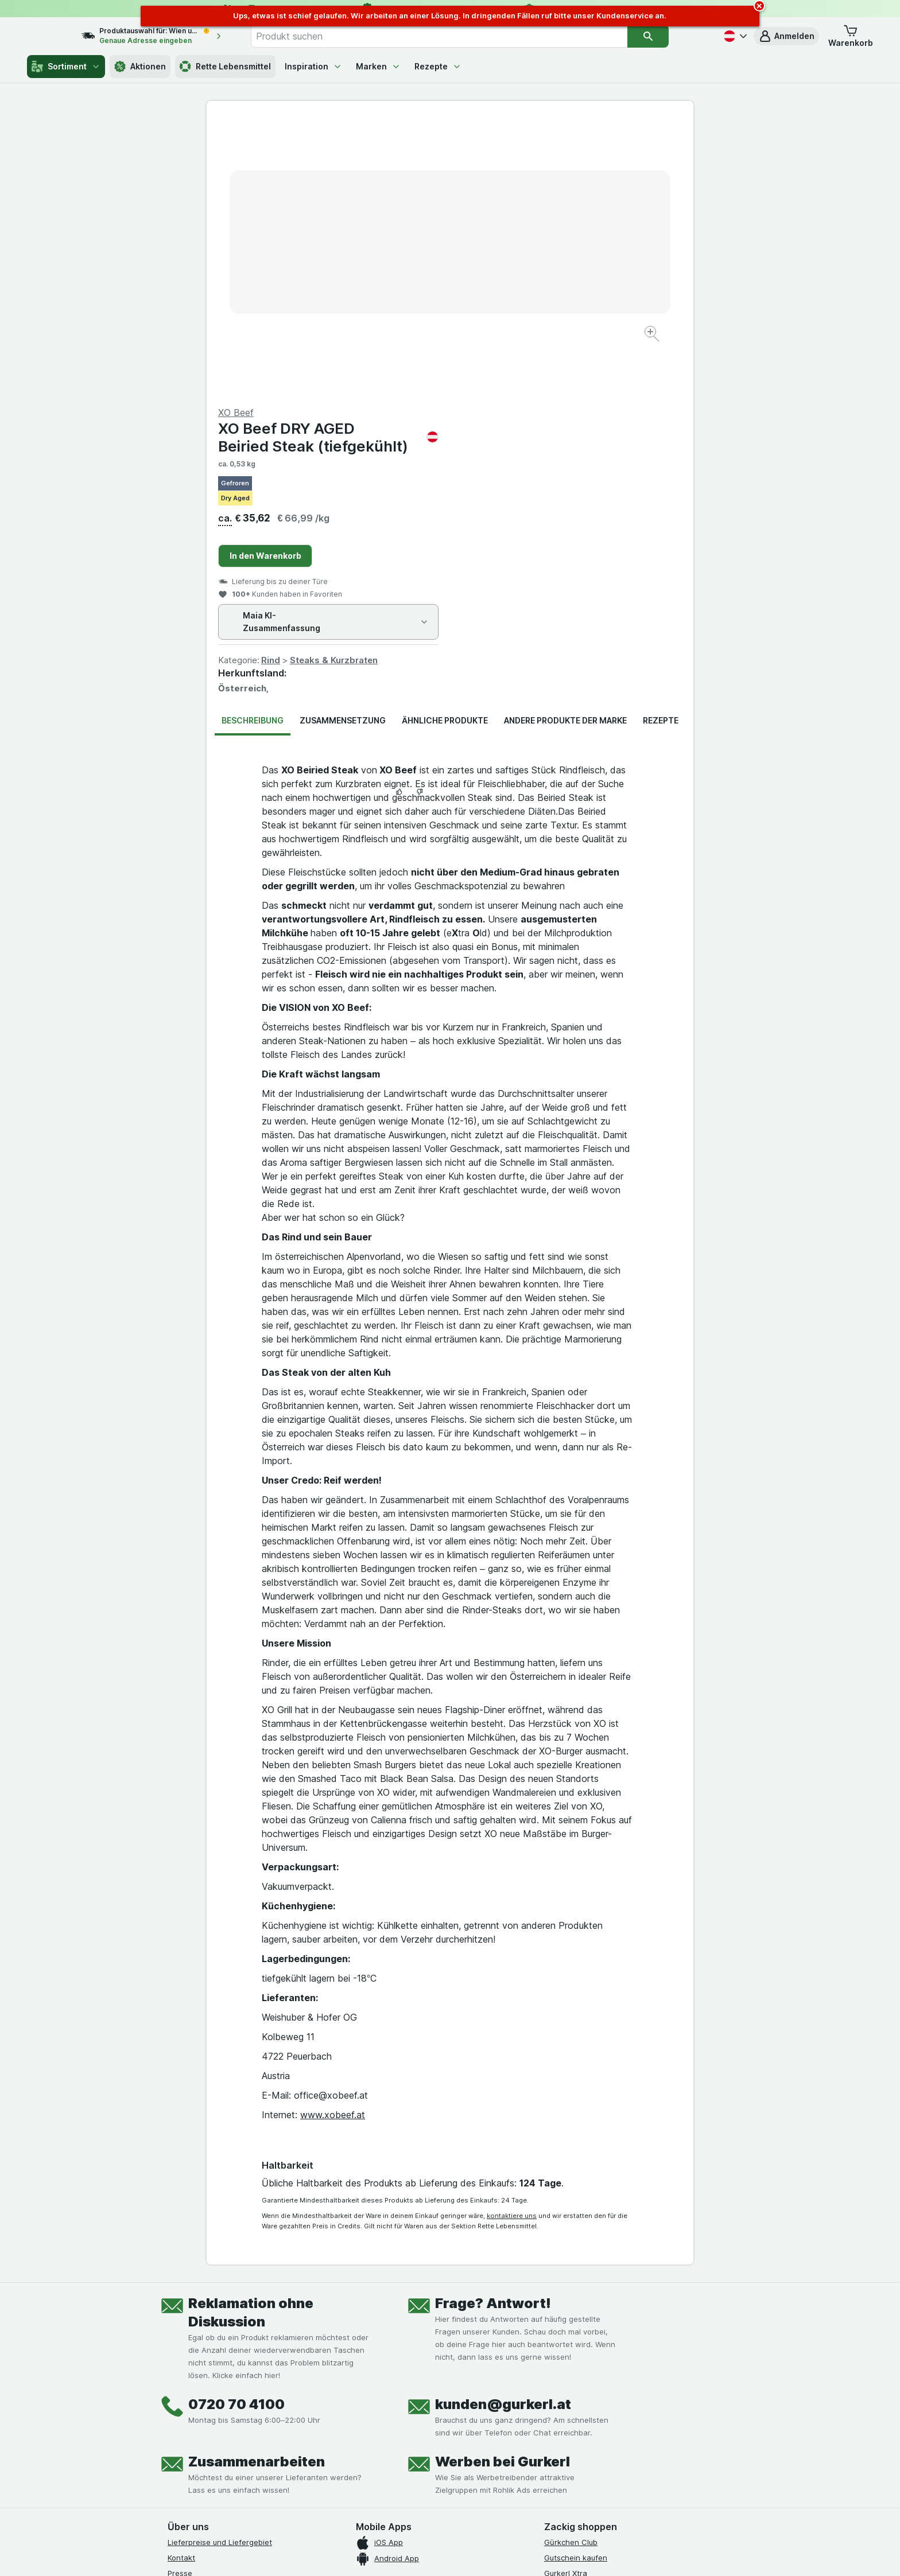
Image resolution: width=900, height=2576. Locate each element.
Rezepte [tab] (660, 444)
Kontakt (181, 2281)
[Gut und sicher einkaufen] (491, 2461)
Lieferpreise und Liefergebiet (220, 2266)
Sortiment (66, 66)
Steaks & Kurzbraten (577, 384)
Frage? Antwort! (493, 2027)
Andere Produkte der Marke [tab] (565, 444)
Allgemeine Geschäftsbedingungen (230, 2327)
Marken (378, 66)
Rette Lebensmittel (225, 66)
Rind (514, 384)
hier (360, 2534)
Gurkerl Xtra (565, 2297)
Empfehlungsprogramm (585, 2312)
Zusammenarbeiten (256, 2185)
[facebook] (174, 2432)
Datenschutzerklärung (207, 2373)
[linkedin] (257, 2432)
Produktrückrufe (196, 2343)
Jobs (176, 2312)
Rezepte (437, 66)
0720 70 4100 (236, 2128)
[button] (786, 36)
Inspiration (313, 66)
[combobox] (463, 36)
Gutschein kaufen (575, 2281)
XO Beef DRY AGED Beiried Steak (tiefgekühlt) (571, 161)
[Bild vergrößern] (409, 298)
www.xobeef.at (332, 1839)
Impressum (187, 2389)
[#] (583, 2442)
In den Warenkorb (509, 280)
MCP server (565, 2327)
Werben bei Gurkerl (502, 2185)
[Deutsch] (734, 36)
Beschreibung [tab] (253, 444)
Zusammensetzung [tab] (343, 444)
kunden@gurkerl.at (503, 2128)
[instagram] (202, 2432)
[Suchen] (671, 36)
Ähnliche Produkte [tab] (445, 444)
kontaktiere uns (512, 1940)
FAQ (175, 2358)
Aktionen (140, 66)
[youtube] (229, 2432)
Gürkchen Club (571, 2266)
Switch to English (471, 2562)
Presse (180, 2297)
